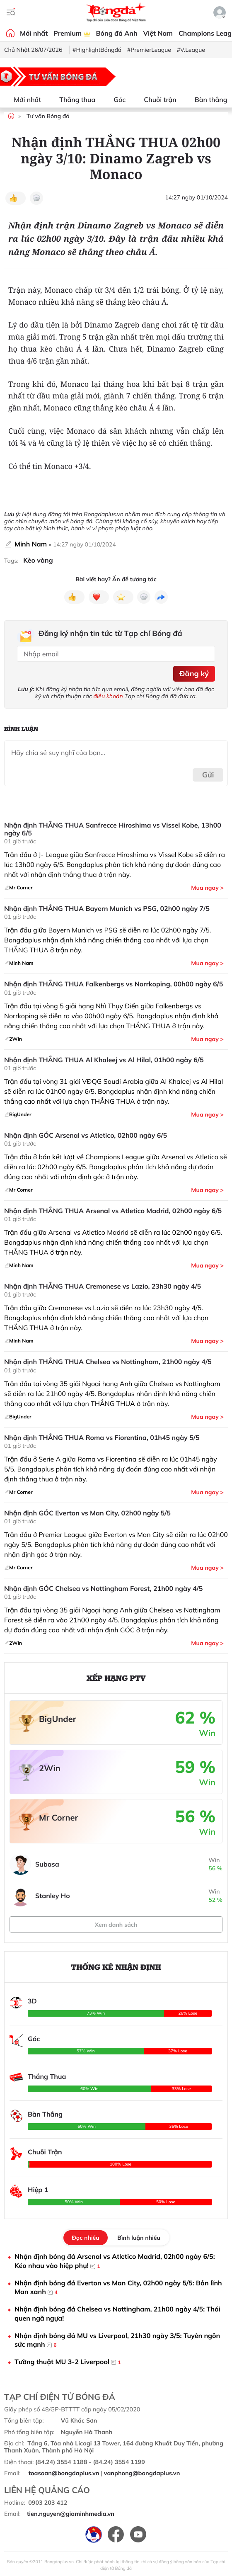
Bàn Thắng (45, 2114)
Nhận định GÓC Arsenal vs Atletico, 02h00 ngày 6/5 (85, 1135)
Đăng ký (194, 673)
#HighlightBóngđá (96, 49)
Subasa (47, 1864)
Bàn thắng (206, 99)
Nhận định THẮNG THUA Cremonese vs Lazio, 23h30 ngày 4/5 (102, 1286)
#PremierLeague (149, 49)
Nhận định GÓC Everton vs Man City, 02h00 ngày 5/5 (87, 1513)
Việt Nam (158, 33)
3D (32, 2001)
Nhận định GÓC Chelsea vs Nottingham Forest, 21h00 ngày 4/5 (103, 1589)
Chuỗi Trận (45, 2152)
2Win (49, 1768)
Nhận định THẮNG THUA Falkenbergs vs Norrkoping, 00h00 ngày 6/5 (113, 984)
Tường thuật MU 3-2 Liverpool (68, 2362)
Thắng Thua (47, 2076)
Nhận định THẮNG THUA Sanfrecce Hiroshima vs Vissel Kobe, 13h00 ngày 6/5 (112, 829)
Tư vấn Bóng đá (48, 116)
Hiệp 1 (38, 2189)
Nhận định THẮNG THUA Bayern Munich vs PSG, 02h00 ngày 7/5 (107, 909)
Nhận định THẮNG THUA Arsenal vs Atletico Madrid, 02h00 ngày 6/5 (113, 1211)
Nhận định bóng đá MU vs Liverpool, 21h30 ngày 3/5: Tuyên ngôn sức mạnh (117, 2340)
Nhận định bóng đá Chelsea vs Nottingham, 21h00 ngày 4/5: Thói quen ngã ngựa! (117, 2313)
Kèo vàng (38, 560)
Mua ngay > (207, 887)
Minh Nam (31, 544)
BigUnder (57, 1719)
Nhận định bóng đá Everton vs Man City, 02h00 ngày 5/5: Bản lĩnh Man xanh (118, 2288)
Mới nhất (34, 33)
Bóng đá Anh (117, 33)
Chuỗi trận (155, 99)
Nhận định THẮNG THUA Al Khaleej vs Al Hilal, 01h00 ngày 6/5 (104, 1060)
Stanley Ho (52, 1895)
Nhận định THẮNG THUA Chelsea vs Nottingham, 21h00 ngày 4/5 (108, 1362)
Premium (71, 33)
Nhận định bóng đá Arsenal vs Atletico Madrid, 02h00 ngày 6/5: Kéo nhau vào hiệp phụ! (115, 2261)
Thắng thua (72, 99)
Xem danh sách (116, 1924)
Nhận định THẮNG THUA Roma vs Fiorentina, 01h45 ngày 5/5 (101, 1438)
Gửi (208, 774)
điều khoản (108, 696)
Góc (115, 99)
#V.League (191, 49)
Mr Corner (58, 1817)
